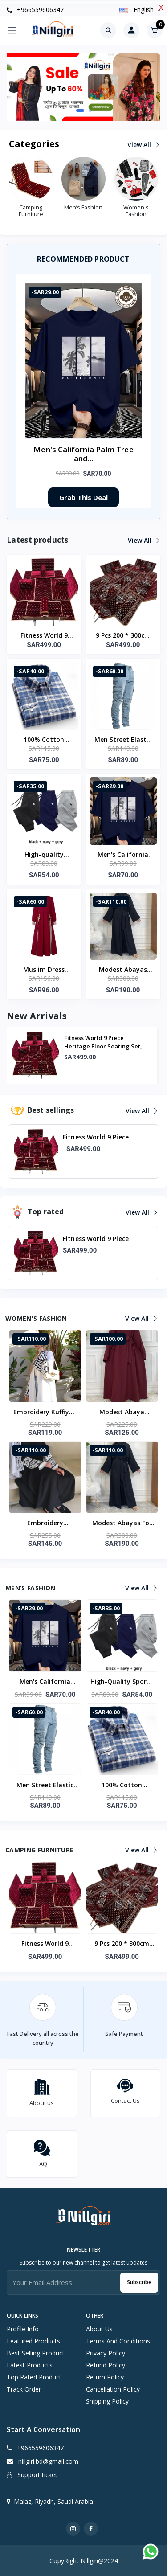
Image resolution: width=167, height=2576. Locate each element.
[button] (80, 110)
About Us (99, 2329)
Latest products (30, 2365)
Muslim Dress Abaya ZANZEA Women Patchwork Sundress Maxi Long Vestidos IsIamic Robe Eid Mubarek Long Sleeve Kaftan (44, 970)
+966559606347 (35, 9)
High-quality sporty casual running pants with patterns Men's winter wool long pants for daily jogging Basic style (44, 855)
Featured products (33, 2341)
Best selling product (36, 2353)
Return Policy (105, 2377)
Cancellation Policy (113, 2389)
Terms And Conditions (118, 2341)
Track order (24, 2389)
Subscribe (139, 2282)
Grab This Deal (83, 497)
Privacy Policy (105, 2353)
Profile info (23, 2329)
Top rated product (34, 2377)
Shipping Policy (107, 2401)
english (137, 9)
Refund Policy (105, 2365)
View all (142, 144)
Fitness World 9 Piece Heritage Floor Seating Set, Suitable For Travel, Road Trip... (103, 1042)
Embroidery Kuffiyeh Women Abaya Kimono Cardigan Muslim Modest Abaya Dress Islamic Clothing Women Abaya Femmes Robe (45, 1412)
